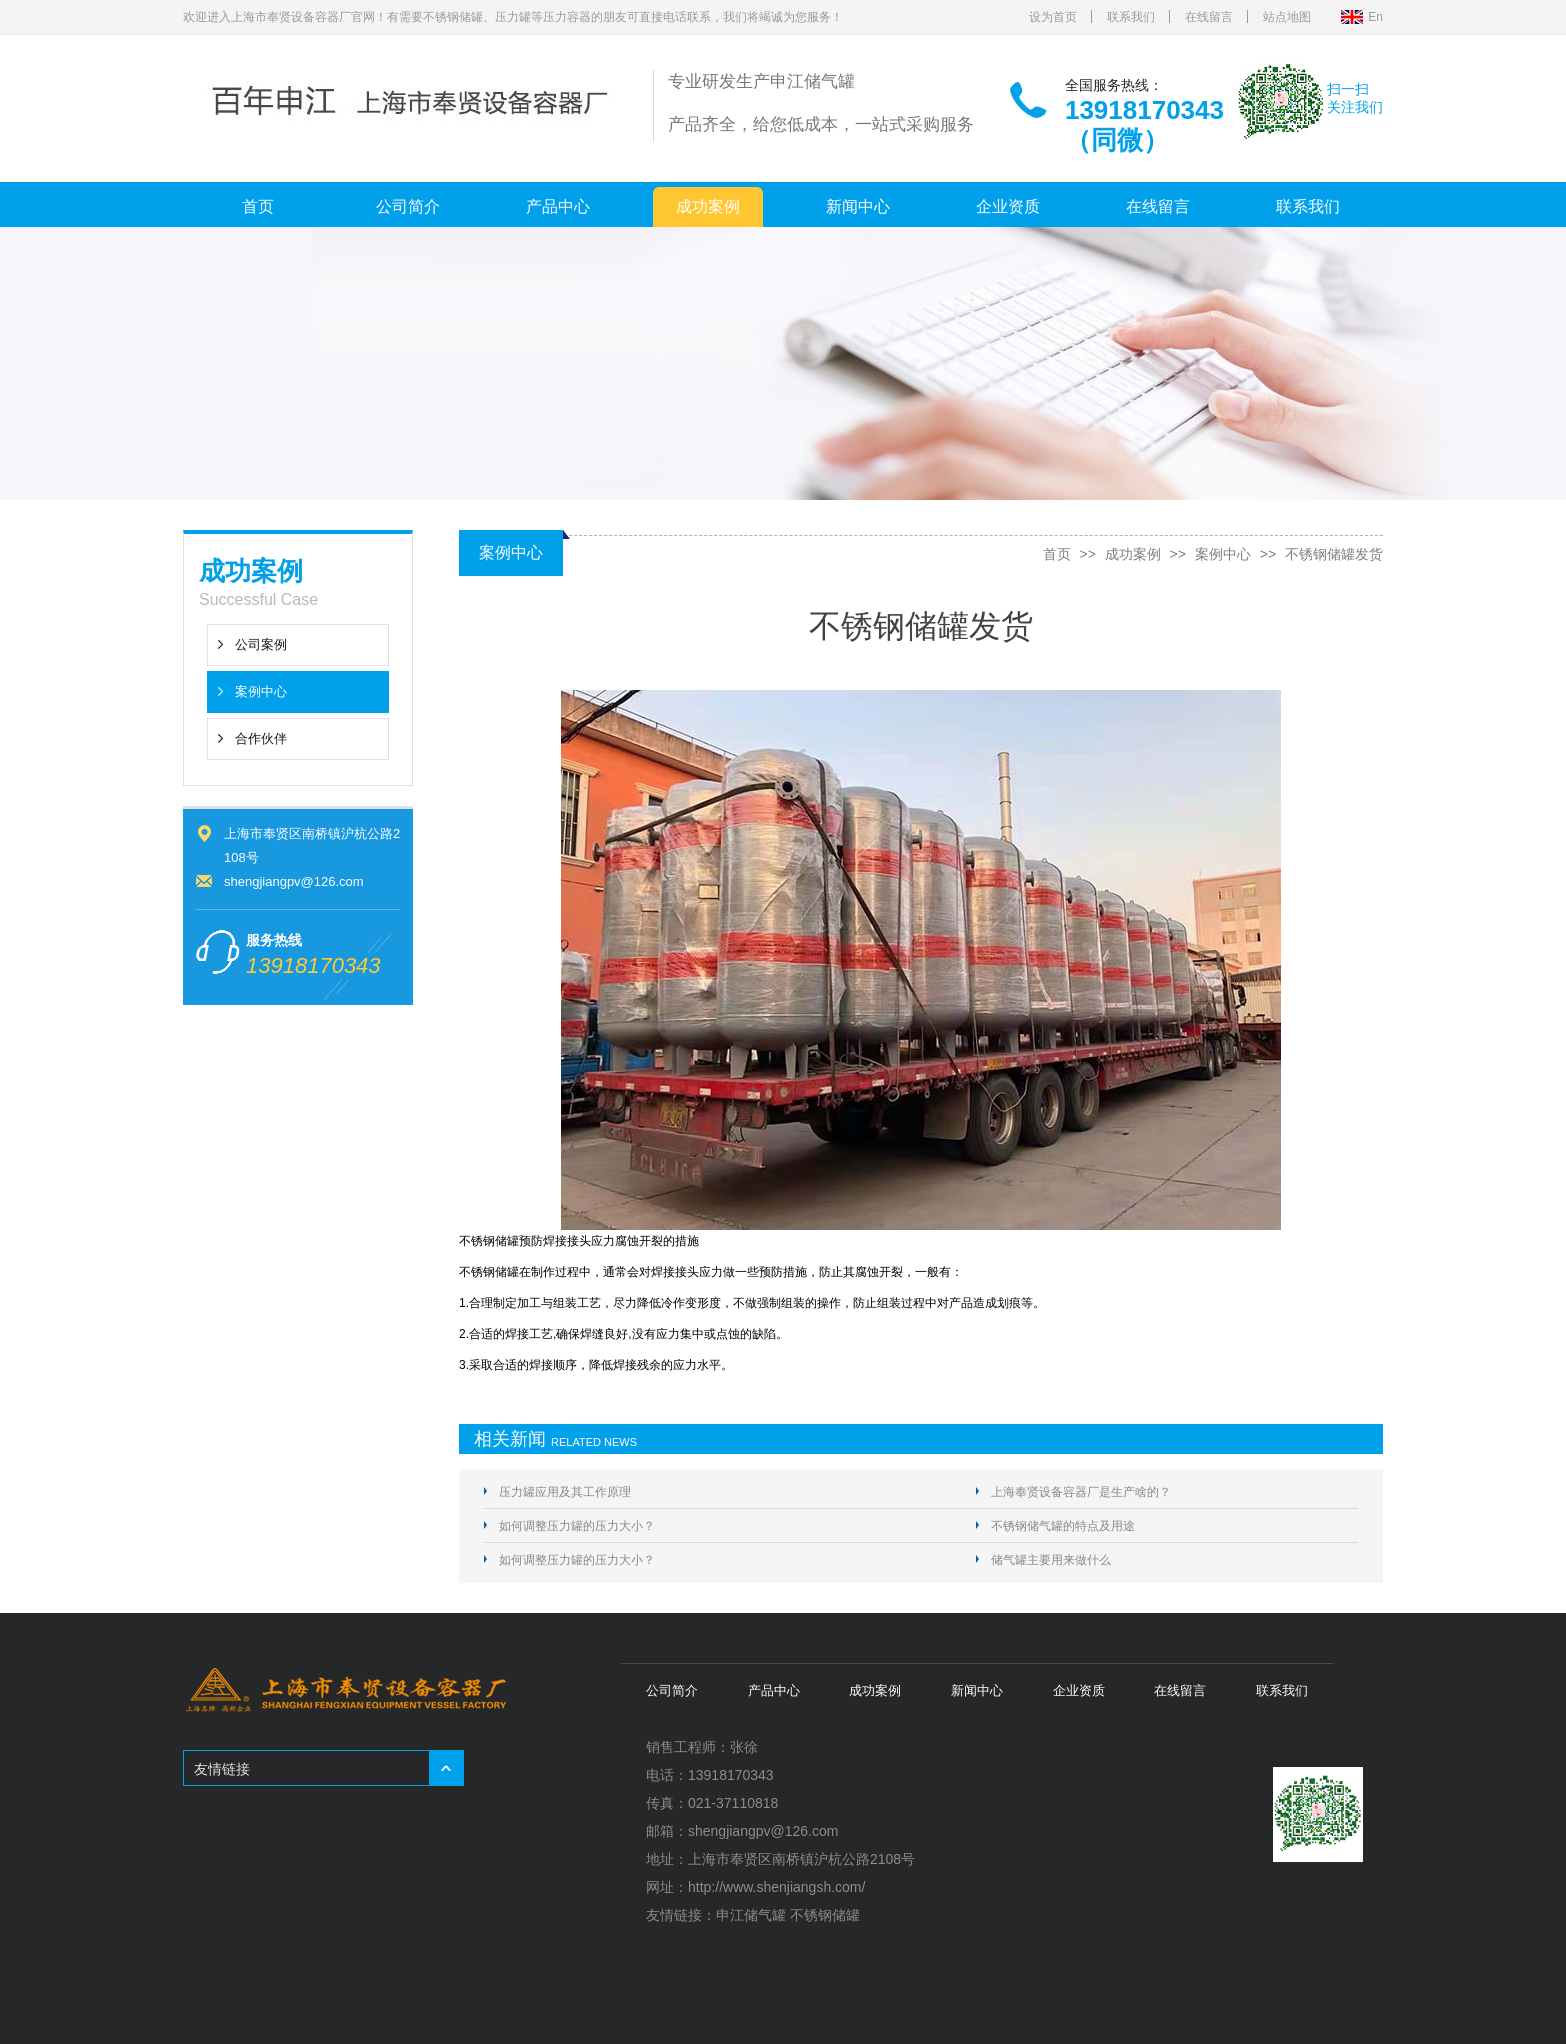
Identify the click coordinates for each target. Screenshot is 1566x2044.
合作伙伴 (261, 738)
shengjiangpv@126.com (294, 881)
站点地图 (1287, 17)
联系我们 (1131, 17)
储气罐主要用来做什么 (1051, 1560)
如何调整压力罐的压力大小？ (577, 1526)
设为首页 (1053, 17)
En (1375, 17)
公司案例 (261, 644)
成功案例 (708, 206)
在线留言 (1209, 17)
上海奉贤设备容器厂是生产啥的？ (1081, 1492)
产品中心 (558, 206)
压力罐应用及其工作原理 (565, 1492)
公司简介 (408, 206)
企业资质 (1008, 206)
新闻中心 (858, 206)
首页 (258, 206)
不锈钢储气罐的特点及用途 (1063, 1526)
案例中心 (261, 691)
